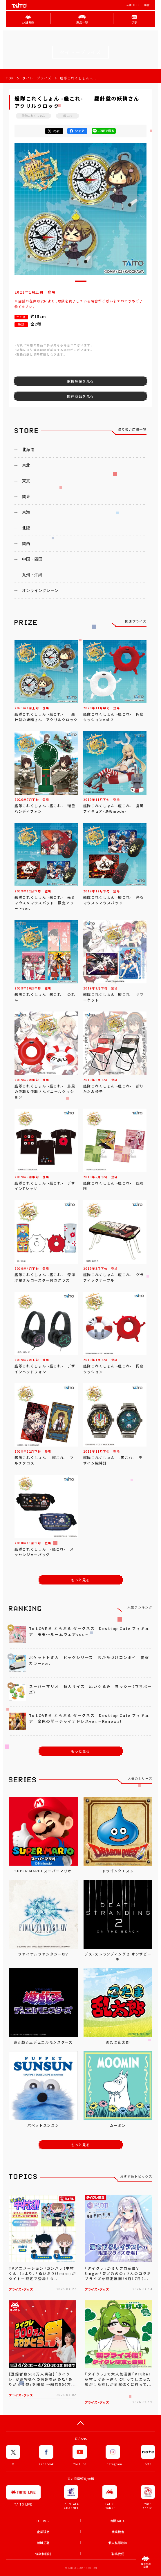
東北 (26, 465)
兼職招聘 (43, 2542)
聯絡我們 (117, 2553)
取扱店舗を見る (80, 381)
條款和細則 (43, 2553)
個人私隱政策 (117, 2542)
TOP (10, 78)
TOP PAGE (43, 2520)
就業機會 (117, 2531)
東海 (26, 512)
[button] (80, 281)
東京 (26, 481)
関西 (26, 543)
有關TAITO (132, 5)
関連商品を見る (80, 396)
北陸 (26, 527)
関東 (26, 496)
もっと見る (80, 1579)
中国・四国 (32, 559)
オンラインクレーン (40, 590)
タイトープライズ (36, 78)
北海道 (28, 449)
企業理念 (43, 2531)
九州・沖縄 (32, 574)
